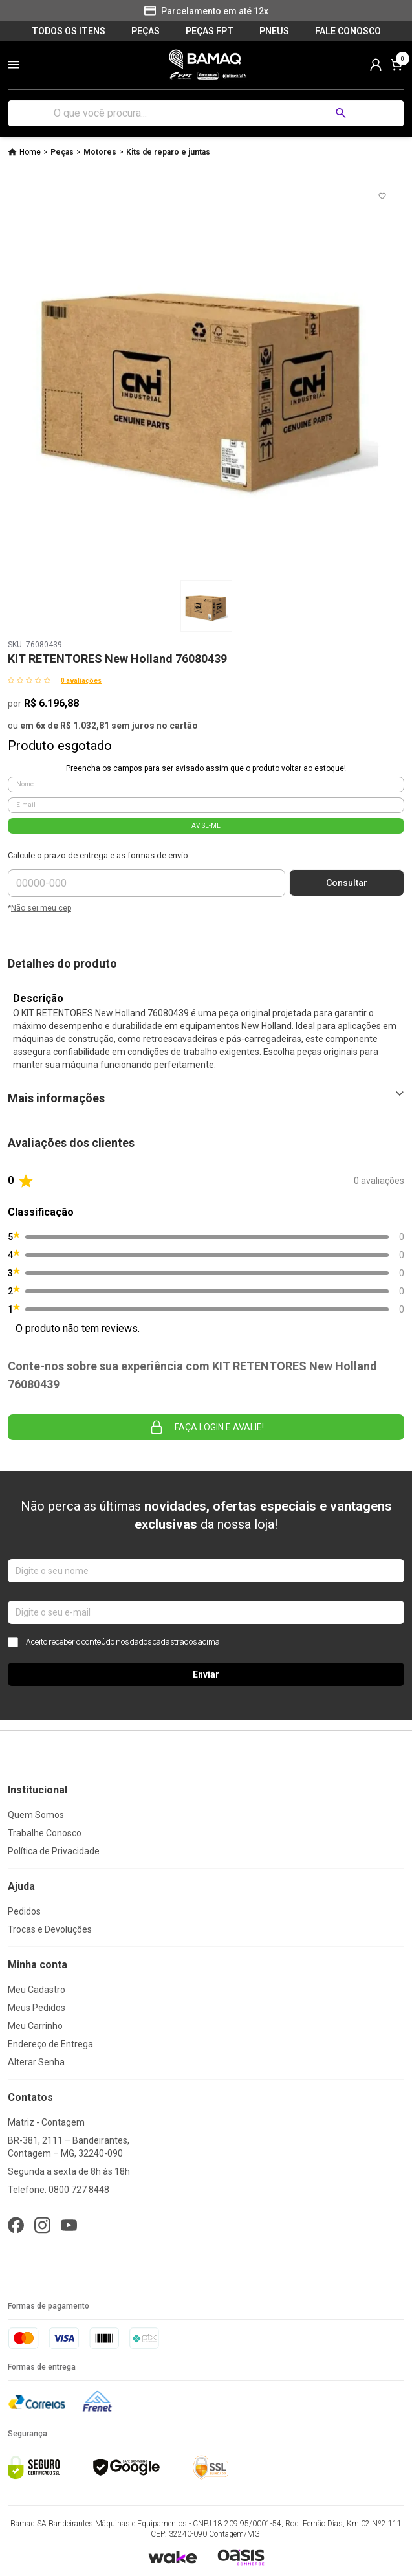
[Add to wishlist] (382, 196)
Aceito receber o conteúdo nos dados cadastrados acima (114, 1642)
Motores (99, 152)
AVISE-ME (206, 825)
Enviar (206, 1674)
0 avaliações (81, 680)
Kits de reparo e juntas (168, 152)
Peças (62, 152)
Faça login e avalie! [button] (206, 1427)
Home (30, 152)
